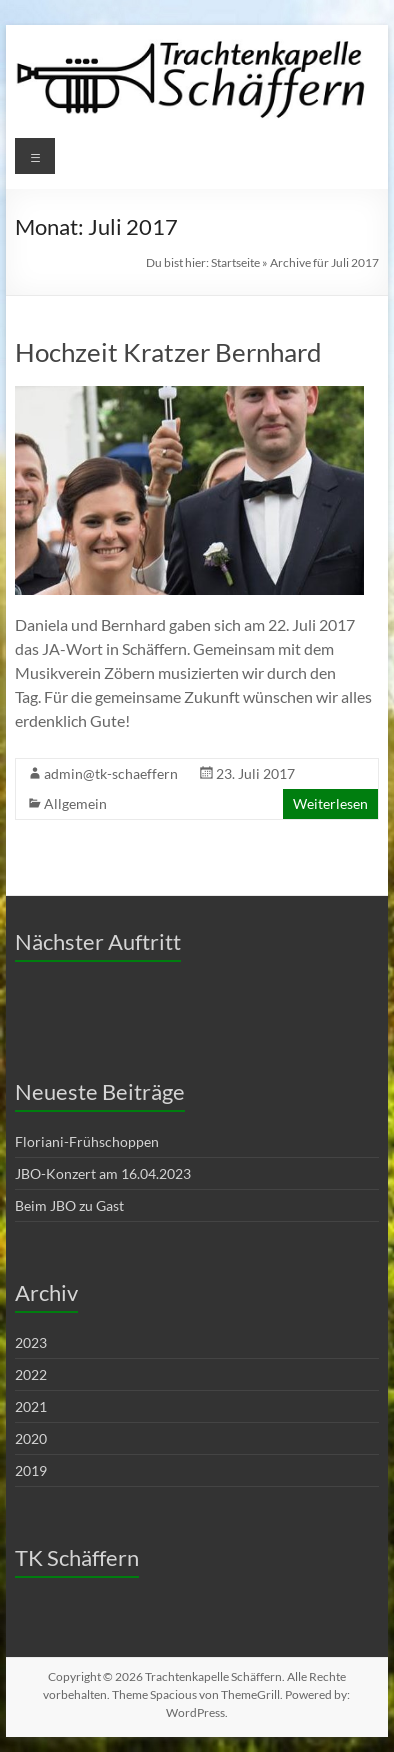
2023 (31, 1342)
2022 (31, 1374)
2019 (31, 1470)
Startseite (235, 262)
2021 (31, 1406)
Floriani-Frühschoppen (87, 1141)
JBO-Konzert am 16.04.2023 (103, 1173)
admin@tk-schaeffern (111, 773)
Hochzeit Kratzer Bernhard (168, 352)
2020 (31, 1438)
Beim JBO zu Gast (69, 1205)
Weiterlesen (330, 803)
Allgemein (75, 803)
